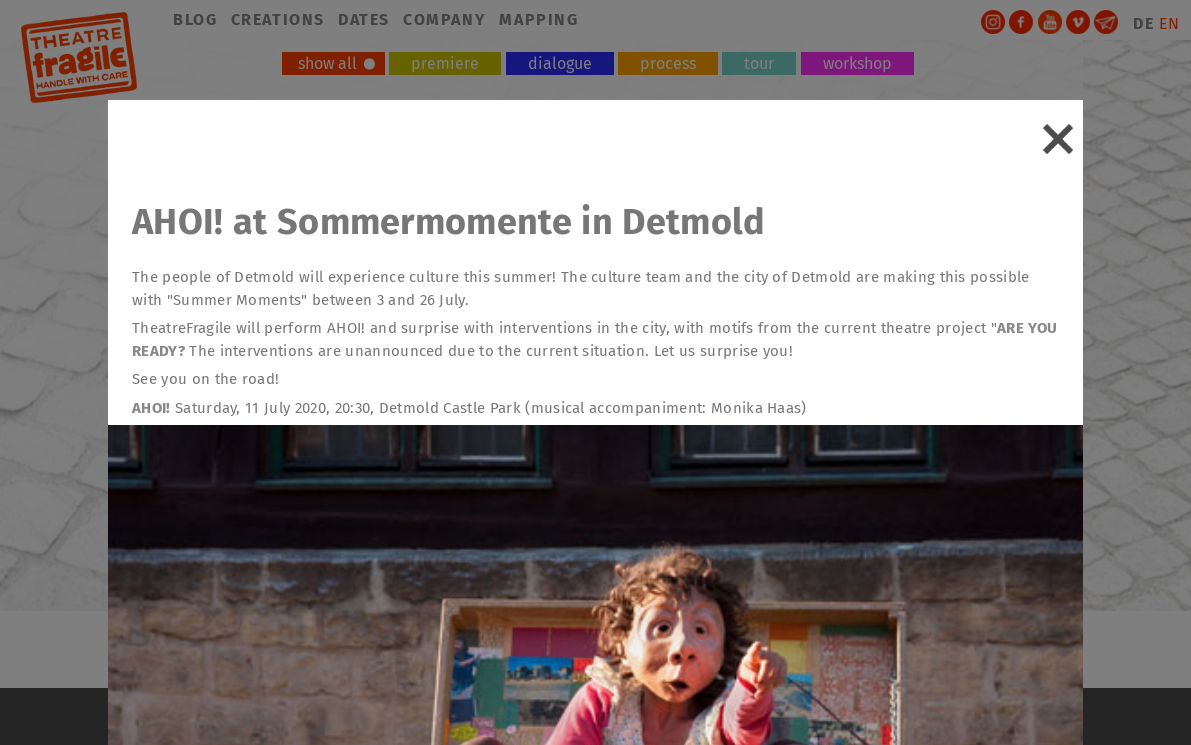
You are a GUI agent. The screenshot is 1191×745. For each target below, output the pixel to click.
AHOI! (151, 408)
